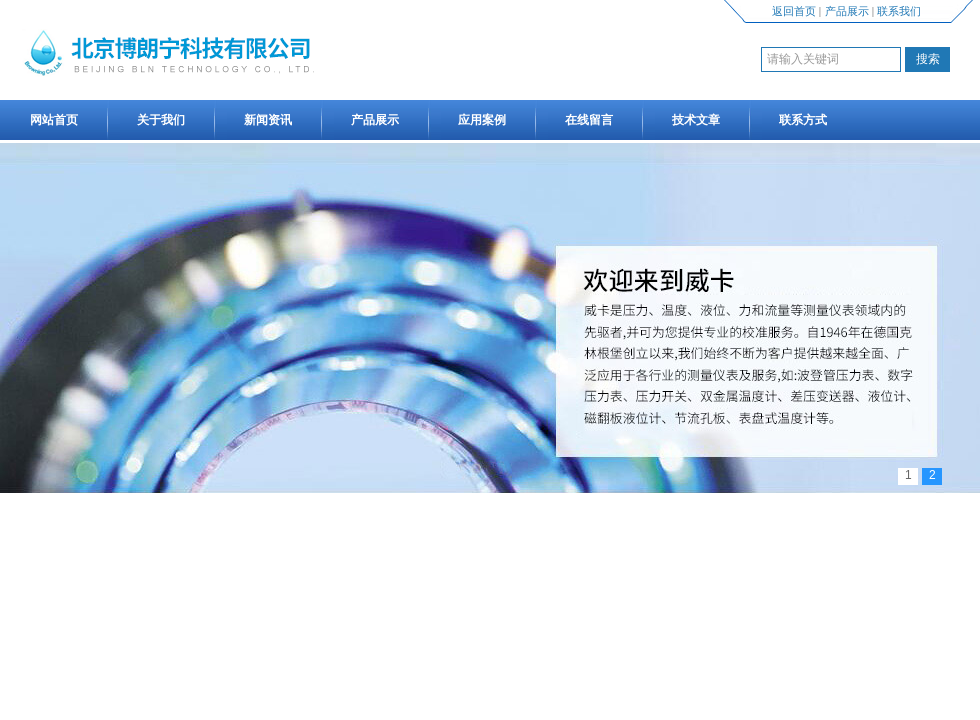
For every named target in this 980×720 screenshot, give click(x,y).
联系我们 (899, 11)
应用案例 (482, 120)
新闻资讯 (268, 120)
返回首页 (794, 11)
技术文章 (696, 120)
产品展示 (847, 11)
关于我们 (161, 120)
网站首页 (54, 120)
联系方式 (803, 120)
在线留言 (589, 120)
